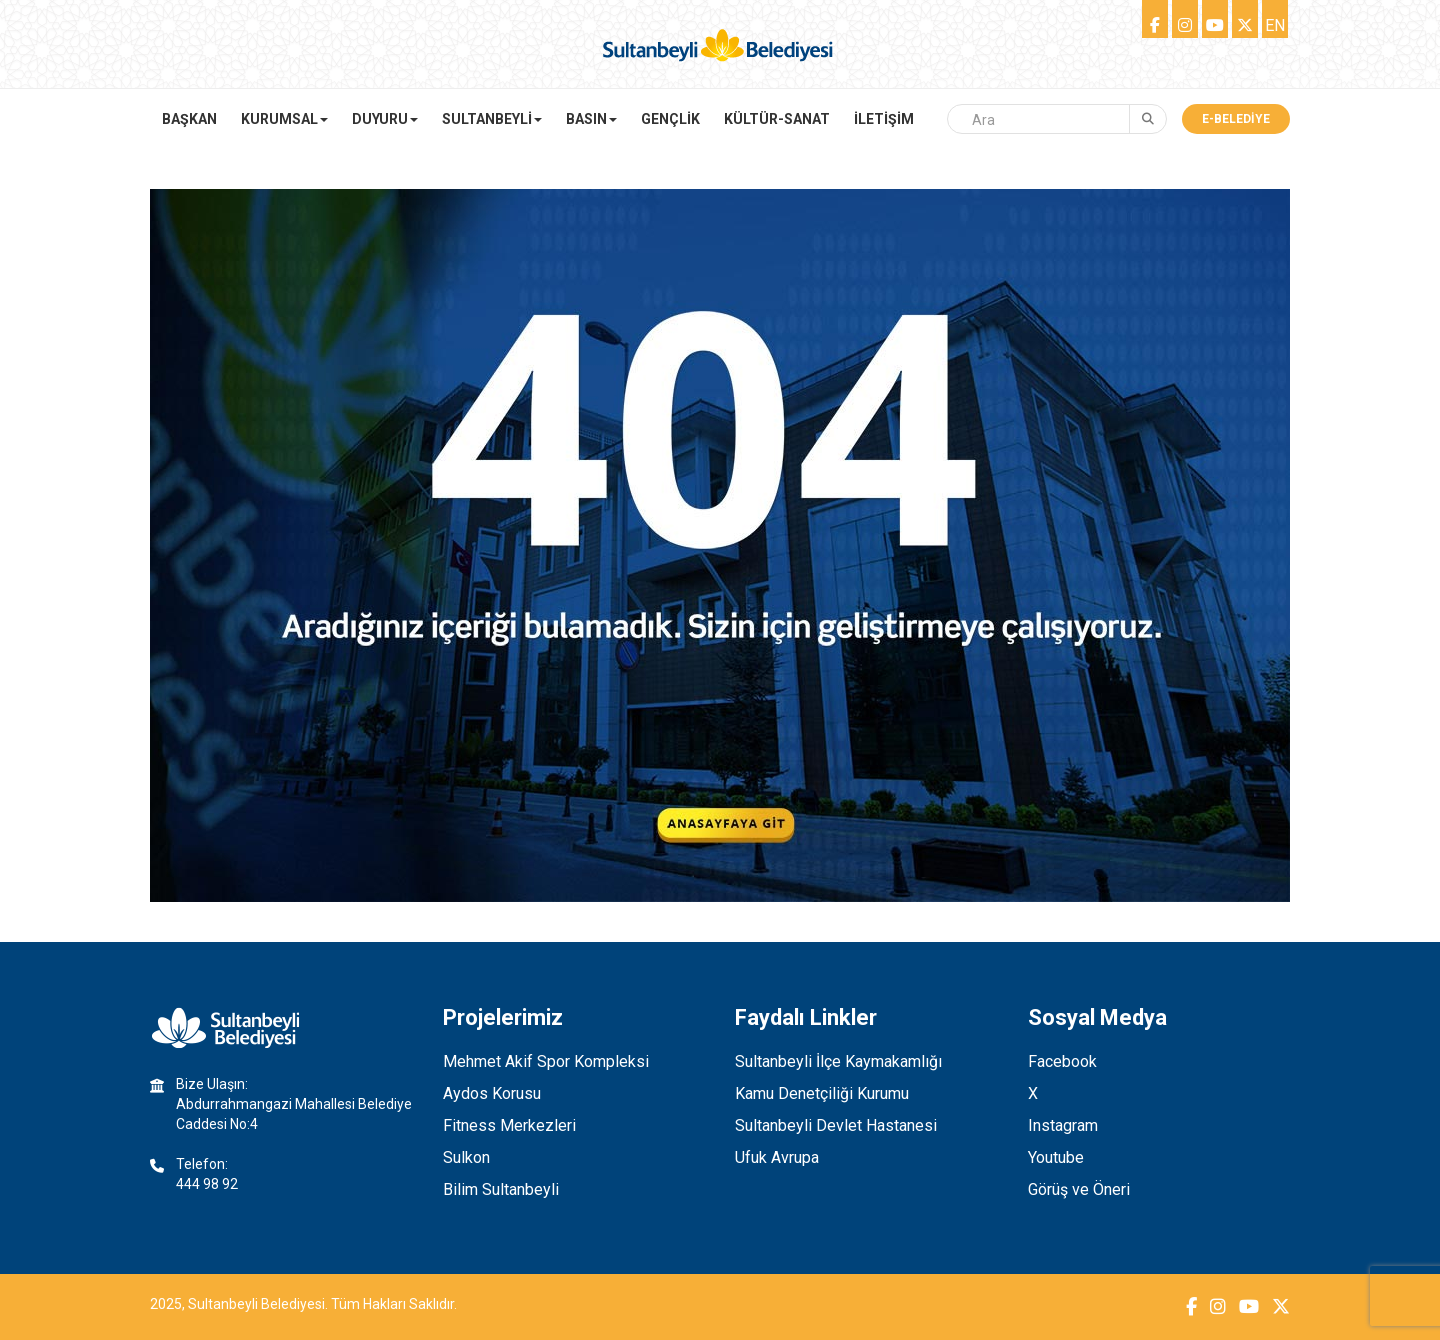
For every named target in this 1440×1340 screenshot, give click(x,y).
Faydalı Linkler (806, 1017)
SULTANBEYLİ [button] (492, 119)
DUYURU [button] (385, 119)
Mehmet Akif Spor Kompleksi (546, 1061)
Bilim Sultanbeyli (501, 1189)
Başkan (189, 119)
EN (1275, 25)
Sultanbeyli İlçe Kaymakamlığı (838, 1061)
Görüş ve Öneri (1079, 1189)
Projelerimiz (503, 1017)
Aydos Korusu (492, 1093)
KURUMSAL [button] (284, 119)
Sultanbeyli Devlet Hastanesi (836, 1125)
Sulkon (466, 1157)
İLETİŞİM (884, 119)
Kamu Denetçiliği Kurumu (822, 1093)
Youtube (1056, 1157)
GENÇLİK (670, 119)
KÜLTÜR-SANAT (777, 119)
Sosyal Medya (1097, 1017)
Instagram (1063, 1125)
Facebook (1062, 1061)
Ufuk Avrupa (777, 1157)
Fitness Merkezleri (509, 1125)
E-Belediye (1236, 119)
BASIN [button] (591, 119)
